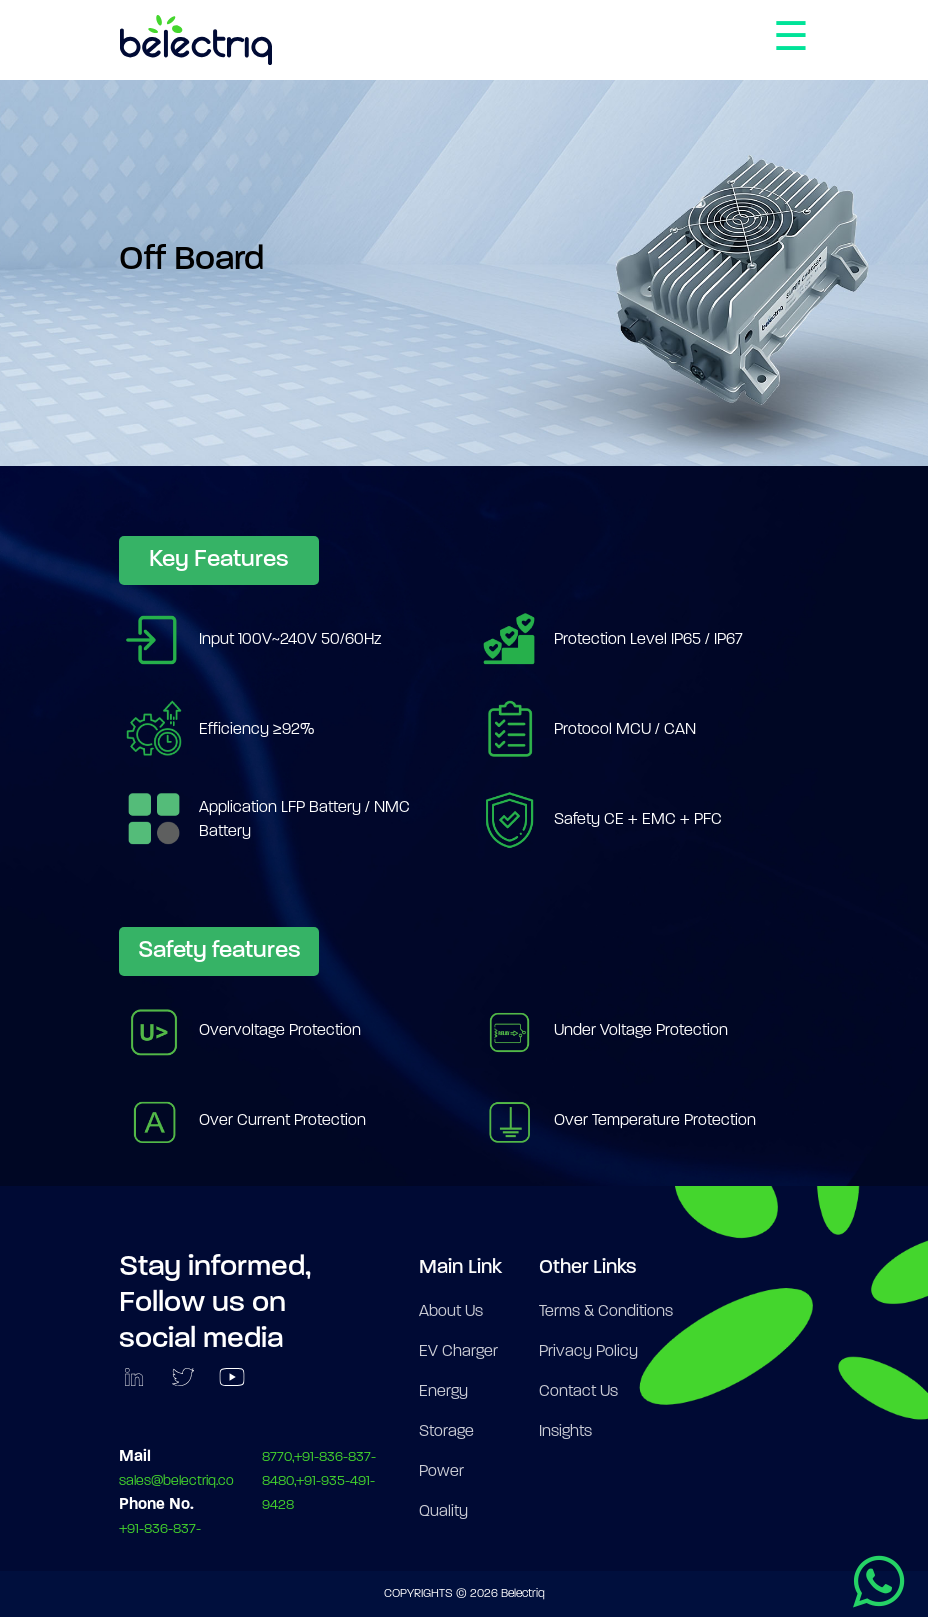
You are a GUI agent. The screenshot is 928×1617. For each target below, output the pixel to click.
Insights (565, 1432)
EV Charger (458, 1352)
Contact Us (578, 1392)
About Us (451, 1312)
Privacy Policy (588, 1352)
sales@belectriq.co (176, 1481)
